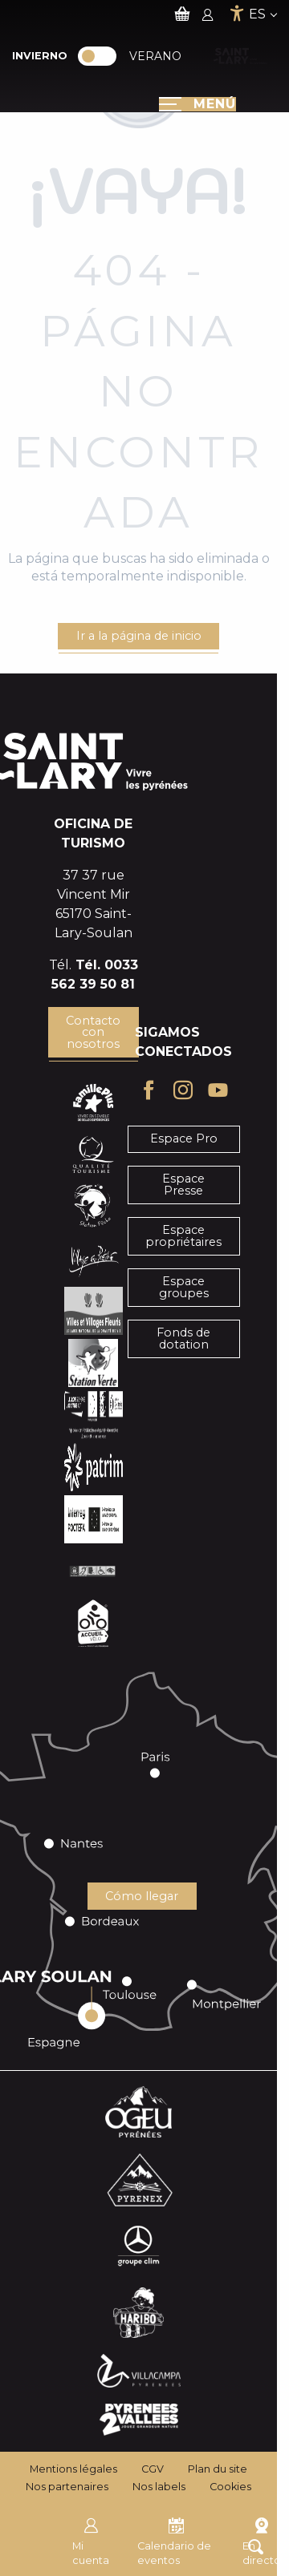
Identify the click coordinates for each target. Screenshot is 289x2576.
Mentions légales (73, 2469)
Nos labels (158, 2487)
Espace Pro (184, 1138)
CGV (152, 2469)
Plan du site (217, 2469)
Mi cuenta (90, 2540)
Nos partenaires (67, 2487)
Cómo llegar (141, 1896)
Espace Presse (183, 1184)
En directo (261, 2540)
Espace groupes (184, 1287)
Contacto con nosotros (93, 1032)
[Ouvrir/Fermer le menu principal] (197, 104)
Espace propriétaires (183, 1235)
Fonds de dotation (183, 1338)
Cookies (230, 2487)
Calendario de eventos (174, 2540)
